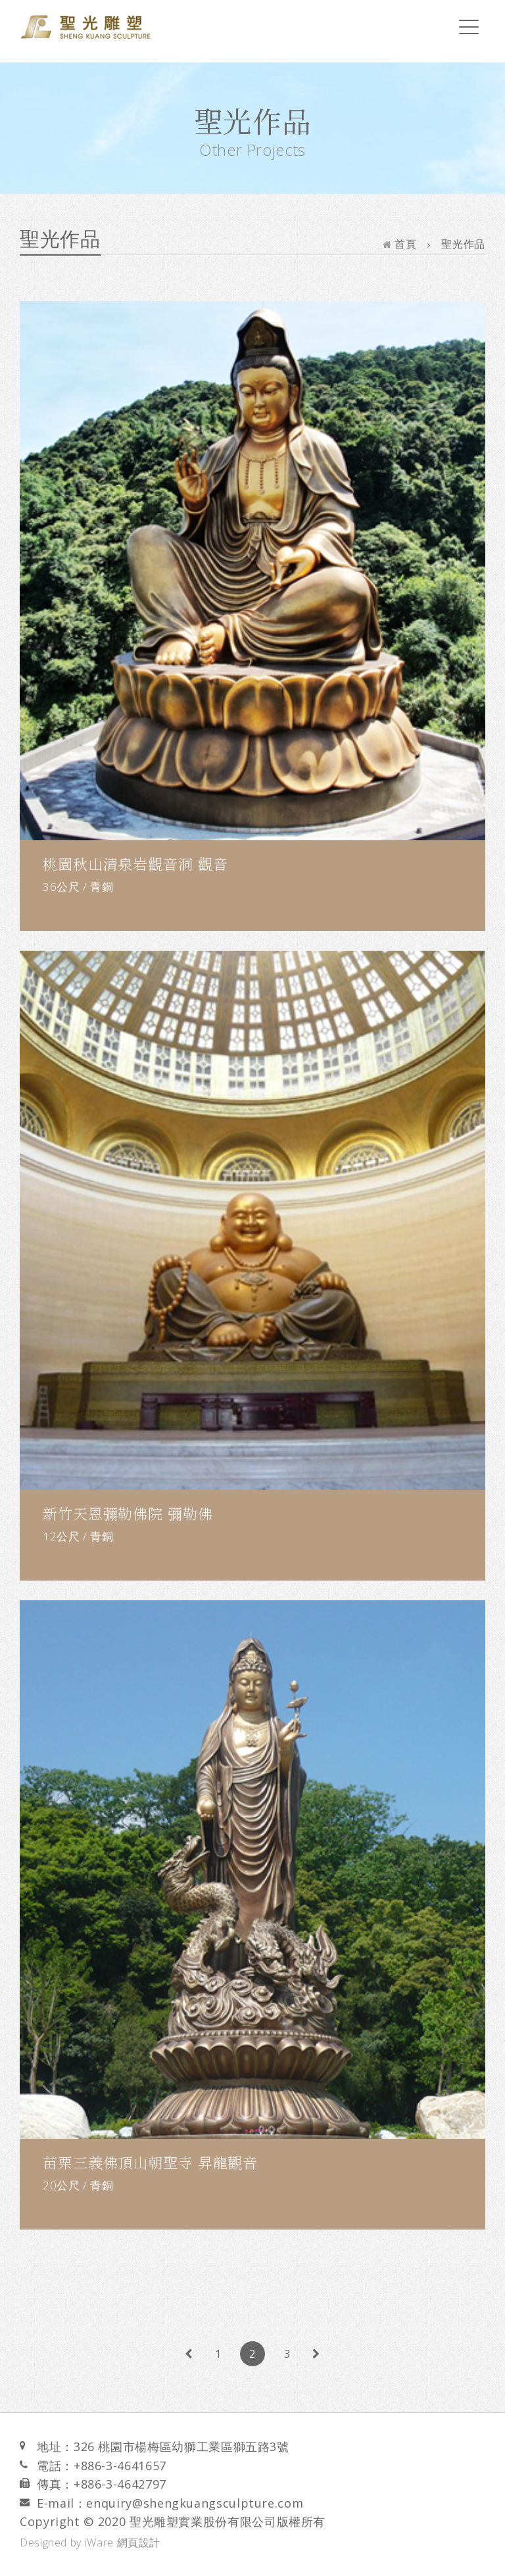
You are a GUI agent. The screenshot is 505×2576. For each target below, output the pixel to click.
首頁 (400, 244)
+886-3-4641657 (120, 2465)
